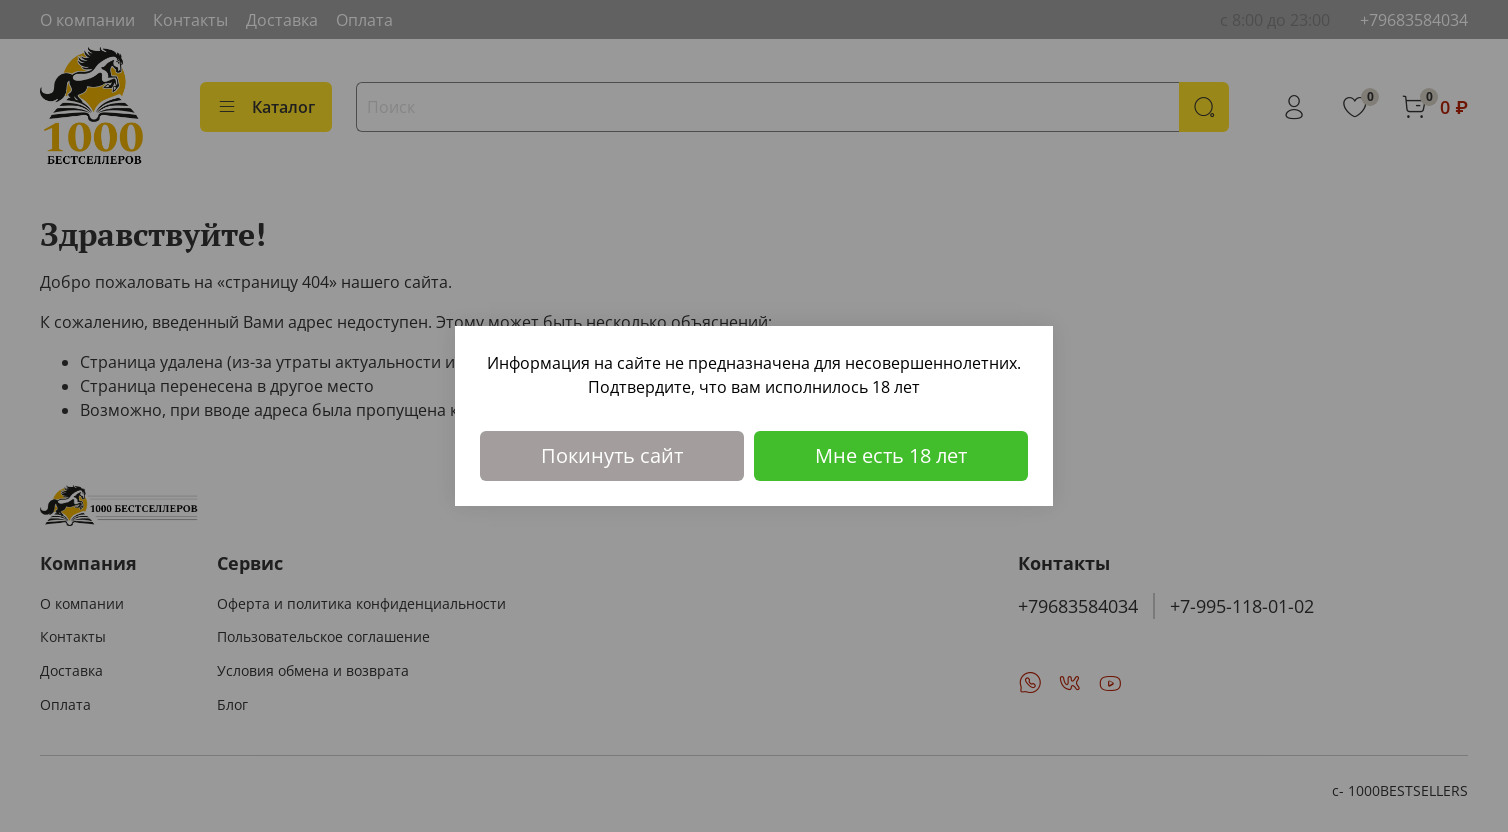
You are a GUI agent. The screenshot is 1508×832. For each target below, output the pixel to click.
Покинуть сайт (612, 455)
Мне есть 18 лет (891, 455)
